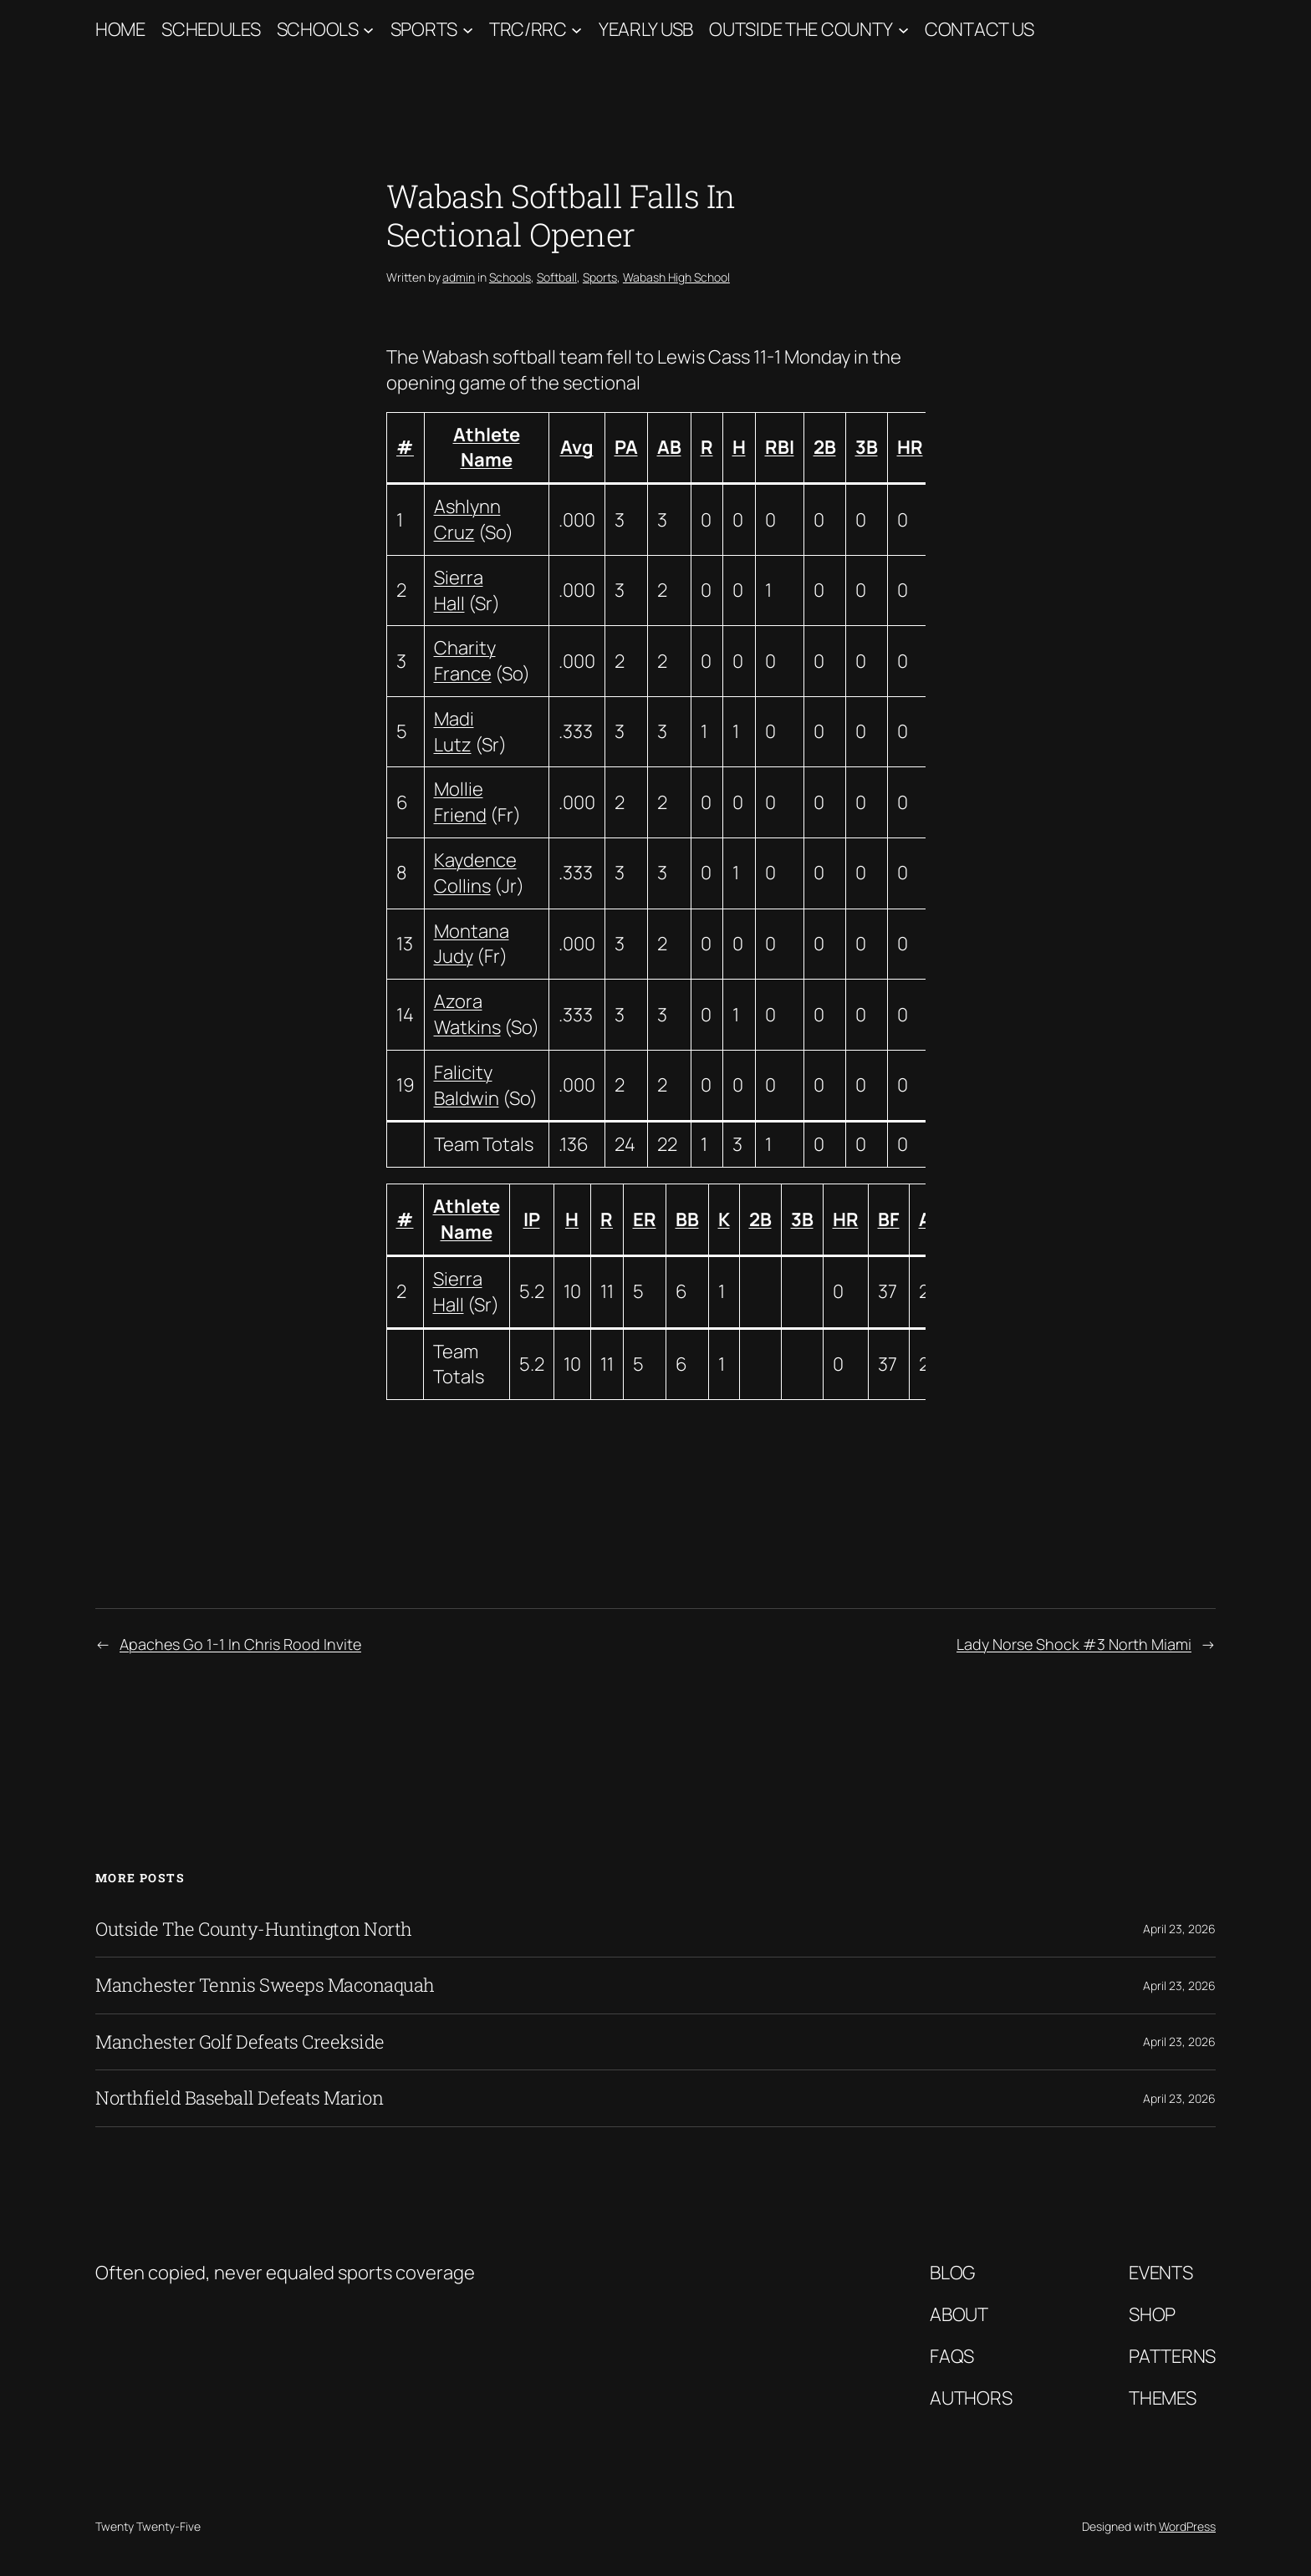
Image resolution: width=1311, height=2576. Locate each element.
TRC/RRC (528, 29)
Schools (318, 29)
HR (910, 447)
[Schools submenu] (368, 29)
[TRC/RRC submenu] (576, 29)
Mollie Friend (460, 801)
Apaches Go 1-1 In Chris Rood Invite (240, 1644)
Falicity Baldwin (466, 1085)
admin (458, 277)
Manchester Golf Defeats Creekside (240, 2042)
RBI (779, 447)
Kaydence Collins (475, 873)
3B (866, 447)
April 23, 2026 (1179, 1929)
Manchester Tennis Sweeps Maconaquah (265, 1985)
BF (889, 1219)
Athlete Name (486, 447)
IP (531, 1219)
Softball (557, 277)
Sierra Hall (458, 590)
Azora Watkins (467, 1014)
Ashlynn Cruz (467, 519)
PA (626, 447)
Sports (423, 29)
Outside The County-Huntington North (253, 1929)
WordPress (1187, 2526)
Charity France (465, 660)
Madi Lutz (454, 731)
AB (669, 447)
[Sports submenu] (467, 29)
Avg (577, 447)
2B (825, 447)
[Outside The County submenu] (903, 29)
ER (644, 1219)
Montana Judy (471, 944)
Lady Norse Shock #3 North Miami (1073, 1644)
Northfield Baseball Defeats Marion (239, 2098)
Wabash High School (676, 277)
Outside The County (801, 29)
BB (687, 1219)
